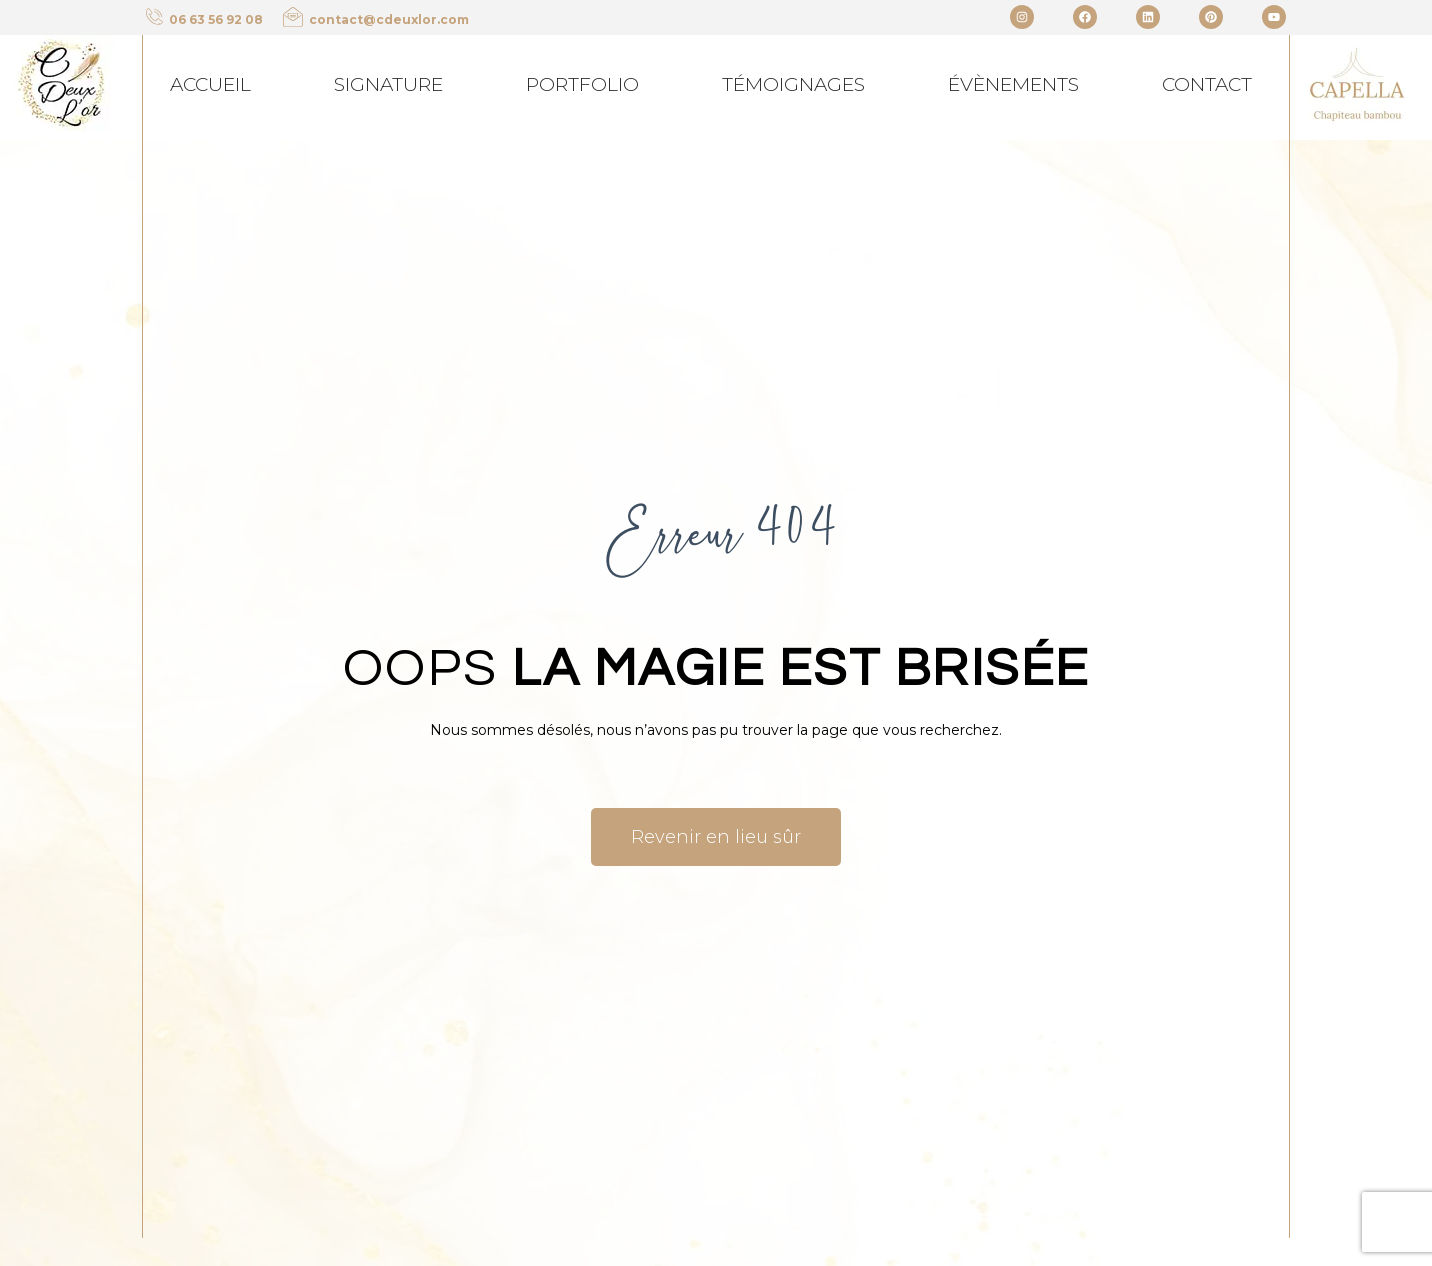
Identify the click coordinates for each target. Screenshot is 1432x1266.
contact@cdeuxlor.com (389, 19)
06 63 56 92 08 (216, 19)
